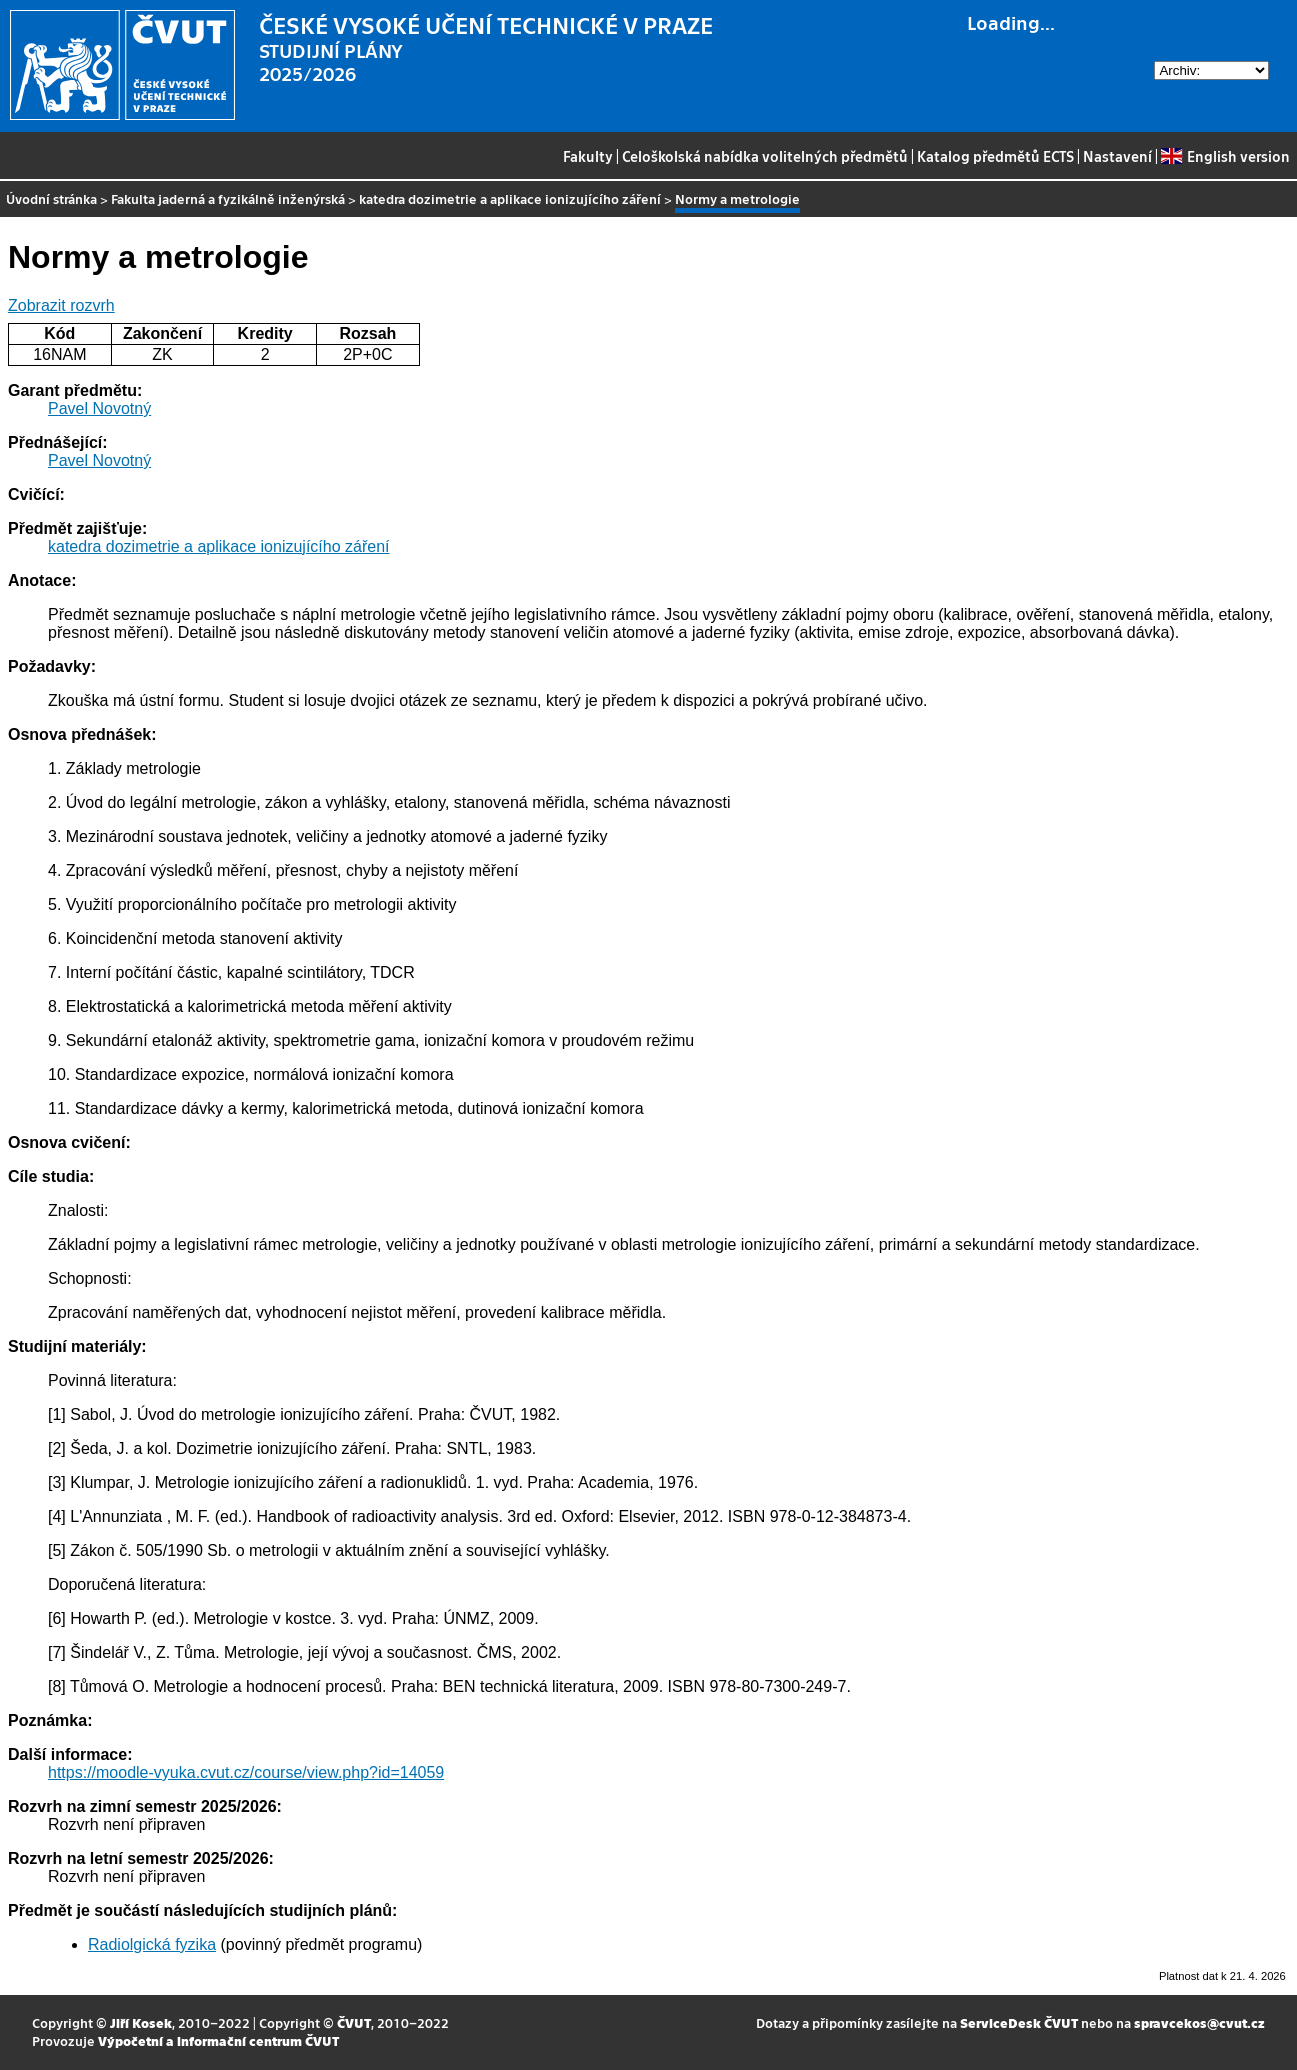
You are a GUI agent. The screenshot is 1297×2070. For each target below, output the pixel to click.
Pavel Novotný (99, 408)
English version (1225, 156)
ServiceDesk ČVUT (1019, 2022)
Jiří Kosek (141, 2022)
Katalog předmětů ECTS (995, 156)
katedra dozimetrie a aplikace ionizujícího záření (510, 198)
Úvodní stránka (51, 198)
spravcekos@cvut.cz (1199, 2022)
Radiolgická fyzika (152, 1944)
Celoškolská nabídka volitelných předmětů (765, 156)
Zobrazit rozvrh (61, 305)
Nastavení (1117, 156)
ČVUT (354, 2022)
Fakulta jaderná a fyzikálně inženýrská (228, 198)
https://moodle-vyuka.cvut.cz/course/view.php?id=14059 (246, 1772)
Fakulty (588, 156)
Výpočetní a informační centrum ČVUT (218, 2040)
